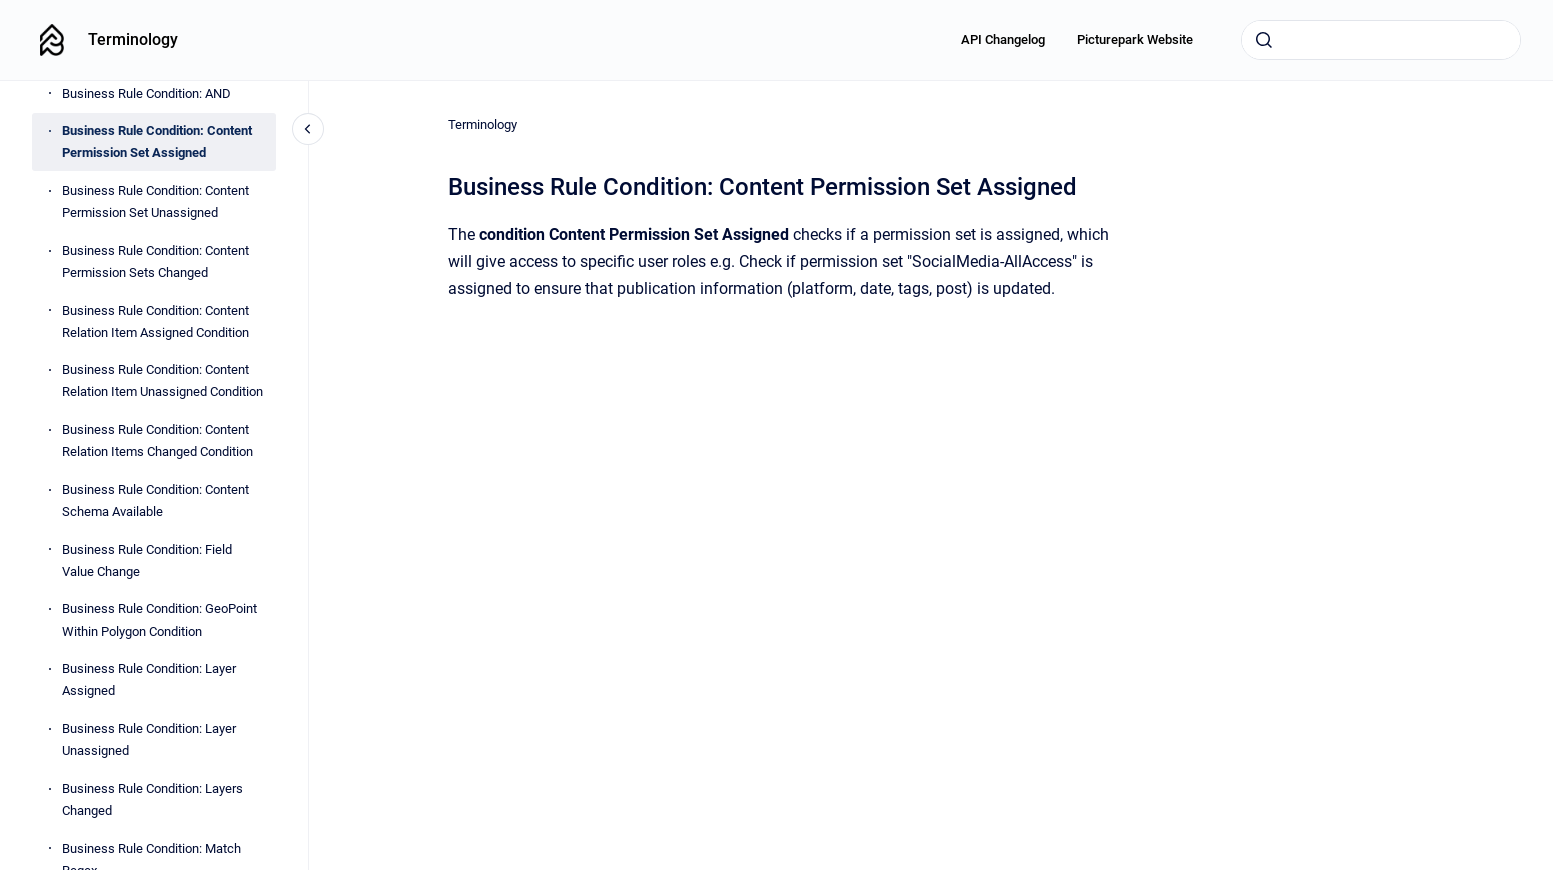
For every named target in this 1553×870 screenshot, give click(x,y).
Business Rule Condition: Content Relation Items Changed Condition (157, 440)
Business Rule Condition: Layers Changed (152, 799)
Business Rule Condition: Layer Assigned (149, 679)
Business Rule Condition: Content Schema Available (155, 500)
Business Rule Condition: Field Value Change (147, 560)
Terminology (133, 39)
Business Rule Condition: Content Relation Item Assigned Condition (155, 321)
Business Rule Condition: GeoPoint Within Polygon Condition (159, 619)
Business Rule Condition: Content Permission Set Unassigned (155, 201)
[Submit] (1264, 40)
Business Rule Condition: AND (146, 93)
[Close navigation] (308, 129)
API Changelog (1003, 39)
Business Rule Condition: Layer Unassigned (149, 739)
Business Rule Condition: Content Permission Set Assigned (157, 141)
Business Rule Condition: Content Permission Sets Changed (155, 261)
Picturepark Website (1135, 39)
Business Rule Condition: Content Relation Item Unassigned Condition (162, 380)
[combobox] (1381, 40)
